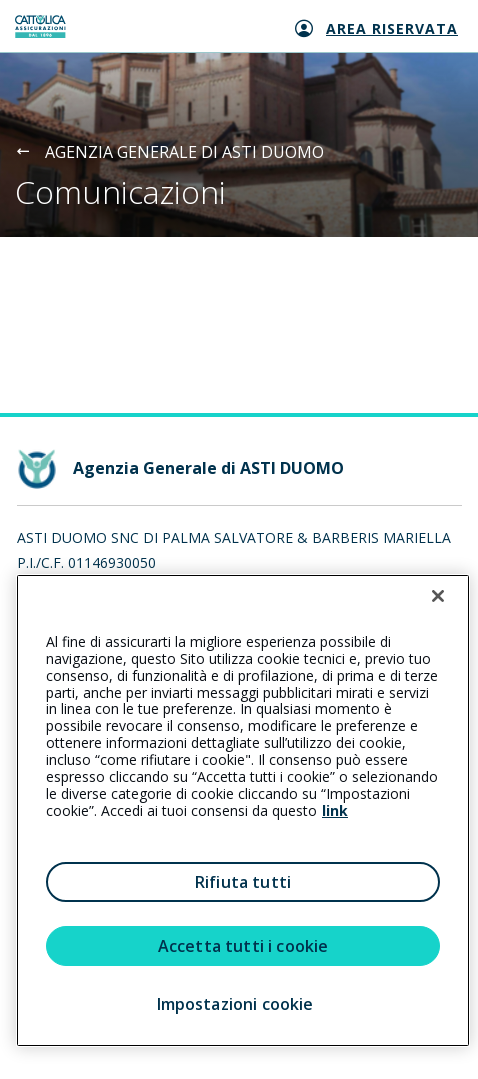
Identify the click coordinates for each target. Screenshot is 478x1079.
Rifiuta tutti (243, 882)
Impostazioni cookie (235, 1004)
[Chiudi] (438, 596)
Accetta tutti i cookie (243, 946)
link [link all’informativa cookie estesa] (335, 810)
